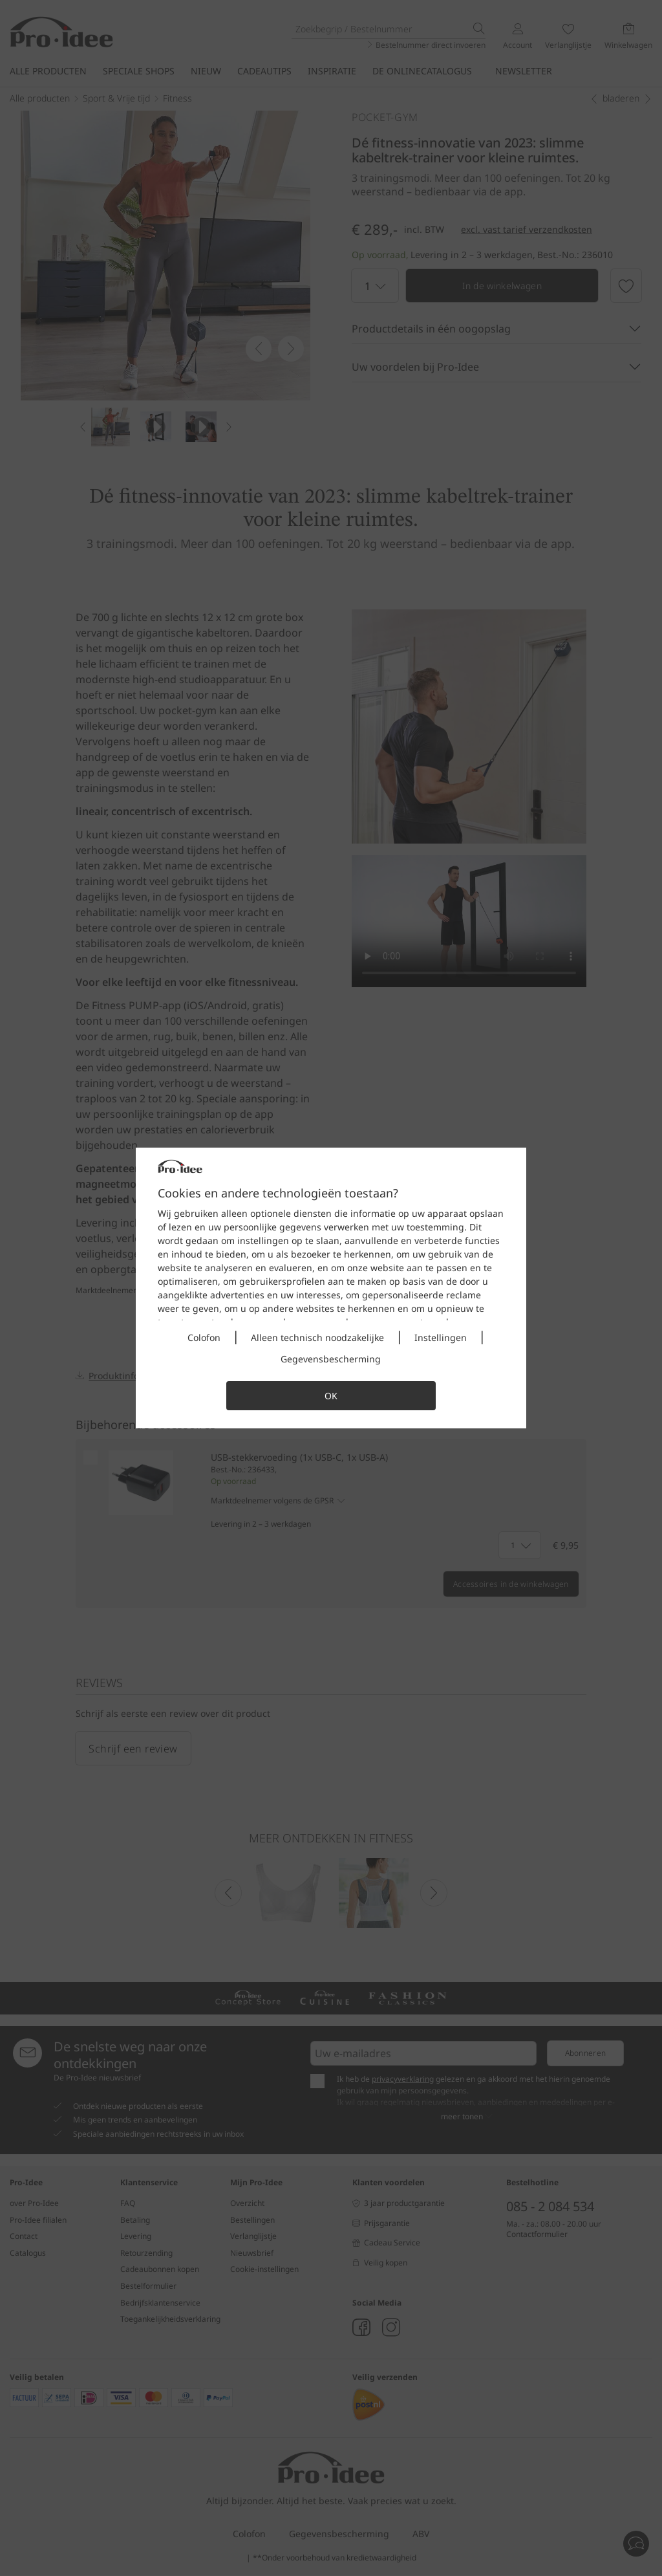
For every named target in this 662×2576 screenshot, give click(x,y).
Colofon (203, 1337)
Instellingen (440, 1337)
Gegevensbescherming (331, 1359)
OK (331, 1396)
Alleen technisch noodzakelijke (317, 1337)
